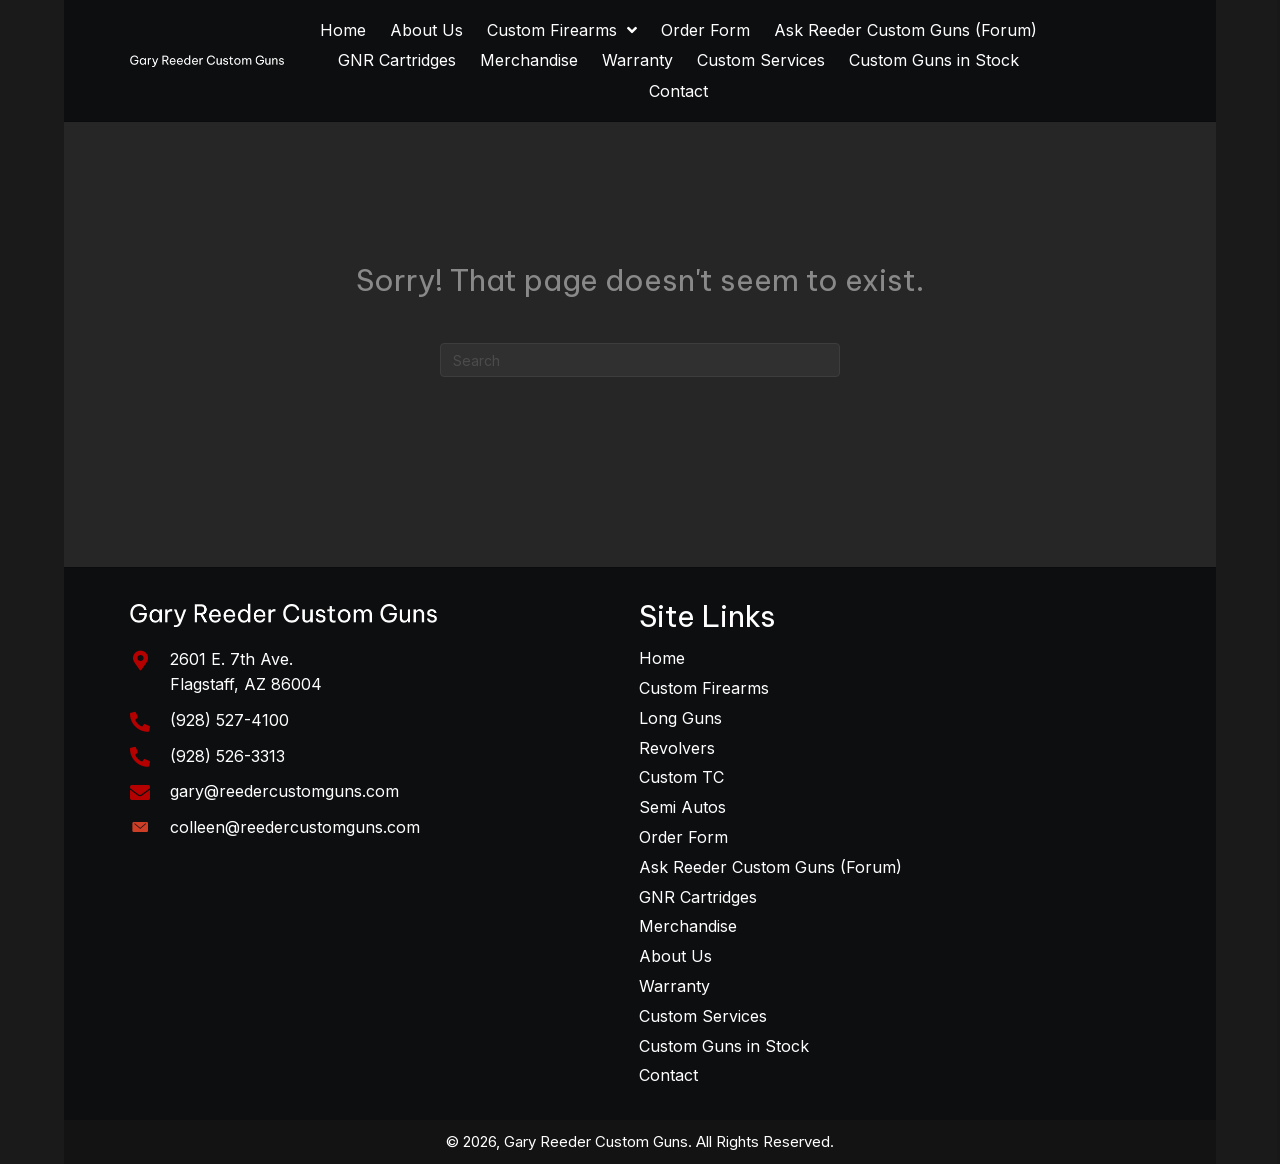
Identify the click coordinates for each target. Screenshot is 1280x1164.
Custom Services (703, 1016)
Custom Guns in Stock (724, 1046)
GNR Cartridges (698, 897)
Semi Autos (682, 807)
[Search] (640, 360)
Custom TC (681, 777)
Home (662, 658)
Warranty (674, 986)
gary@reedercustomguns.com (284, 791)
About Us (675, 956)
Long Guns (680, 718)
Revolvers (677, 748)
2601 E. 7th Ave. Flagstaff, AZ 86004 (246, 672)
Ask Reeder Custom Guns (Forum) (770, 867)
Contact (668, 1075)
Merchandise (688, 926)
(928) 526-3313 (227, 756)
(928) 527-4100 (229, 720)
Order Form (683, 837)
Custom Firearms (704, 688)
